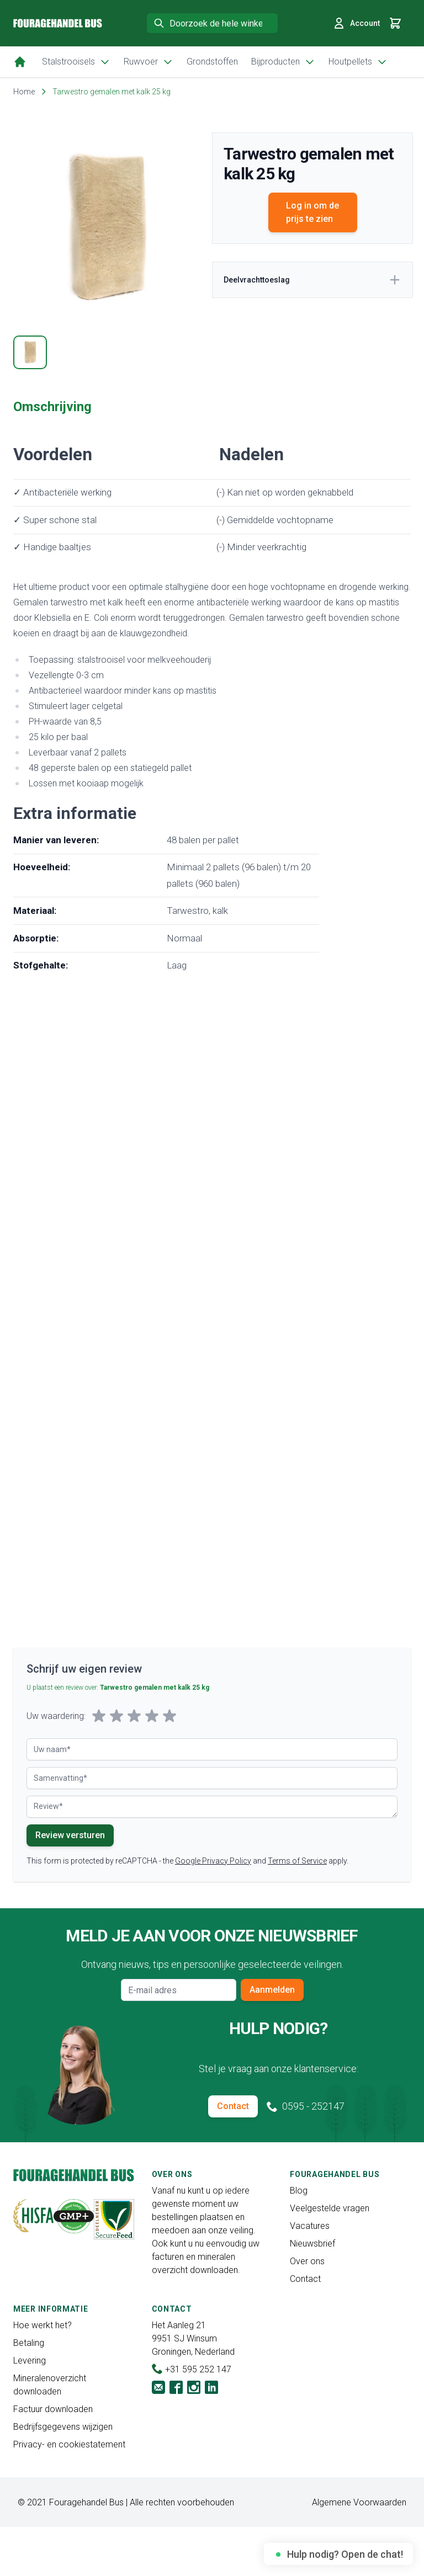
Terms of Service (297, 1860)
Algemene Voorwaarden (359, 2502)
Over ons (307, 2261)
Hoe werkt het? (42, 2325)
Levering (29, 2360)
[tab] (30, 352)
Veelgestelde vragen (329, 2208)
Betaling (28, 2343)
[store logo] (57, 23)
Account (356, 23)
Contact (233, 2106)
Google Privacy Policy (213, 1860)
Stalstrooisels (76, 61)
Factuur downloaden (53, 2409)
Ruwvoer (148, 61)
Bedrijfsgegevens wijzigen (63, 2426)
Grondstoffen (212, 61)
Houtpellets (358, 61)
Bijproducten (283, 61)
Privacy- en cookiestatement (69, 2444)
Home (24, 91)
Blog (299, 2190)
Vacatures (310, 2226)
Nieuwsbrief (312, 2243)
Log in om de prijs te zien (312, 212)
